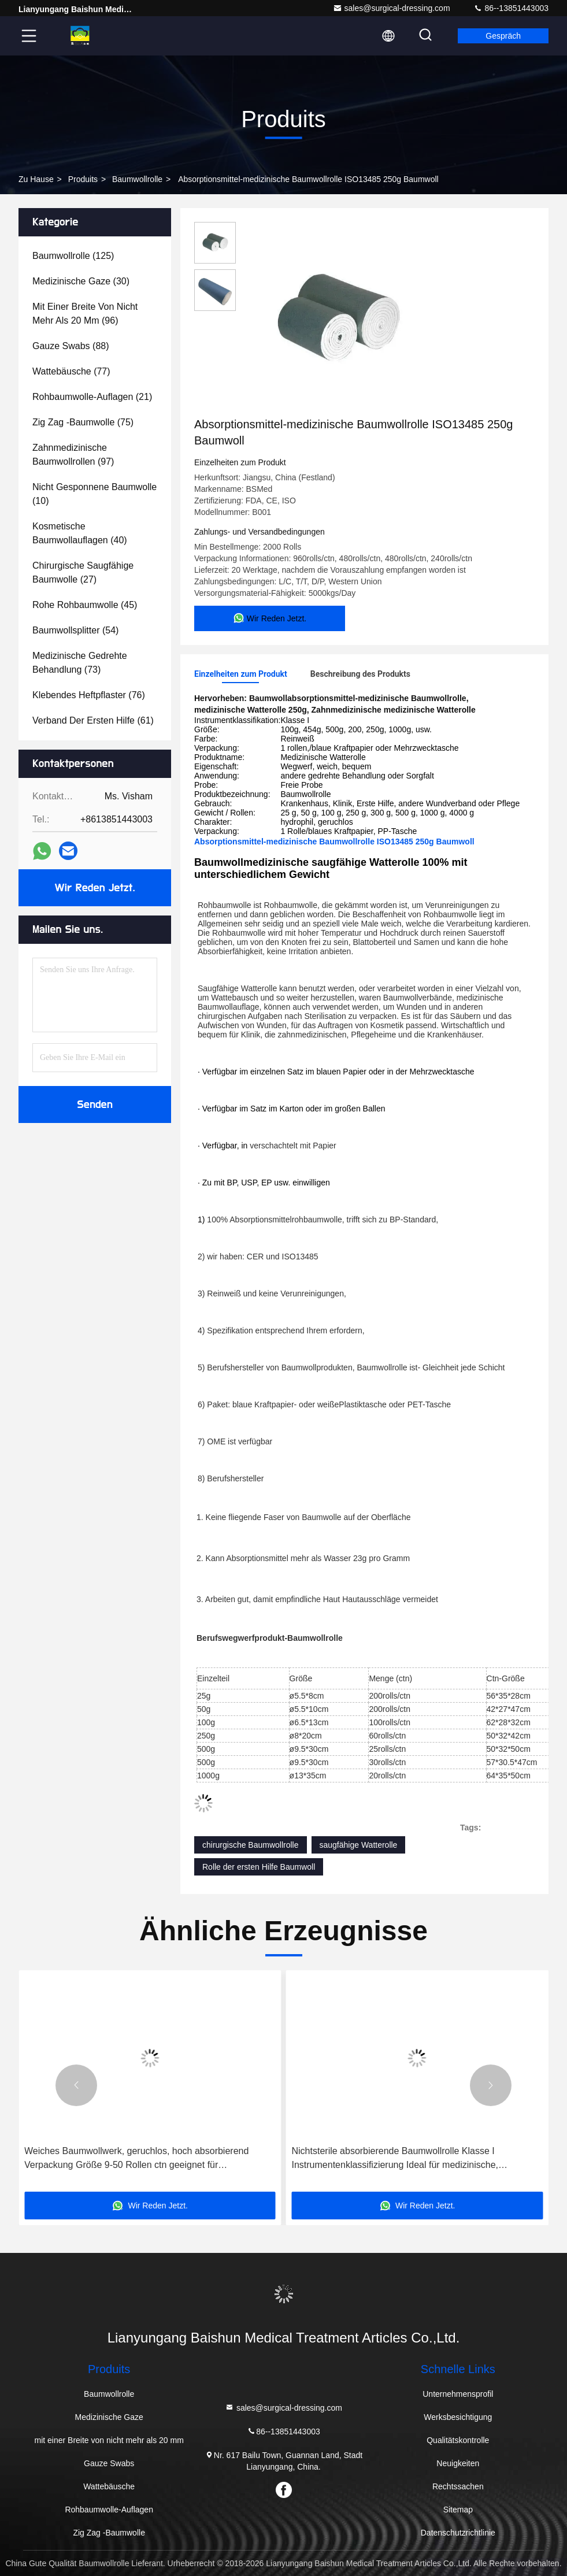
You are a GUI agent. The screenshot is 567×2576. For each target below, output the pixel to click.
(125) (73, 256)
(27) (83, 572)
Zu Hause (36, 179)
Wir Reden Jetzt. (95, 888)
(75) (83, 422)
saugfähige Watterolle (359, 1844)
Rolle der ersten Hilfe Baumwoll (258, 1866)
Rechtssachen (458, 2486)
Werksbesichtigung (458, 2417)
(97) (73, 454)
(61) (93, 720)
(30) (80, 281)
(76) (88, 695)
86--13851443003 (511, 8)
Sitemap (458, 2509)
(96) (85, 313)
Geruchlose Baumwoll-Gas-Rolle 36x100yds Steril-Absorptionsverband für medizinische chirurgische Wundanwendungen (128, 2159)
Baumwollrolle (137, 179)
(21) (92, 397)
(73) (79, 662)
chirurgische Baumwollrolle (250, 1844)
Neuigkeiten (457, 2463)
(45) (84, 605)
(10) (94, 494)
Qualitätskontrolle (458, 2440)
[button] (76, 2085)
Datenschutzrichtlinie (458, 2532)
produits (83, 179)
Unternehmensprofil (458, 2394)
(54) (75, 630)
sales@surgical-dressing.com (391, 8)
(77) (71, 371)
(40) (79, 533)
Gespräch (503, 35)
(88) (70, 346)
